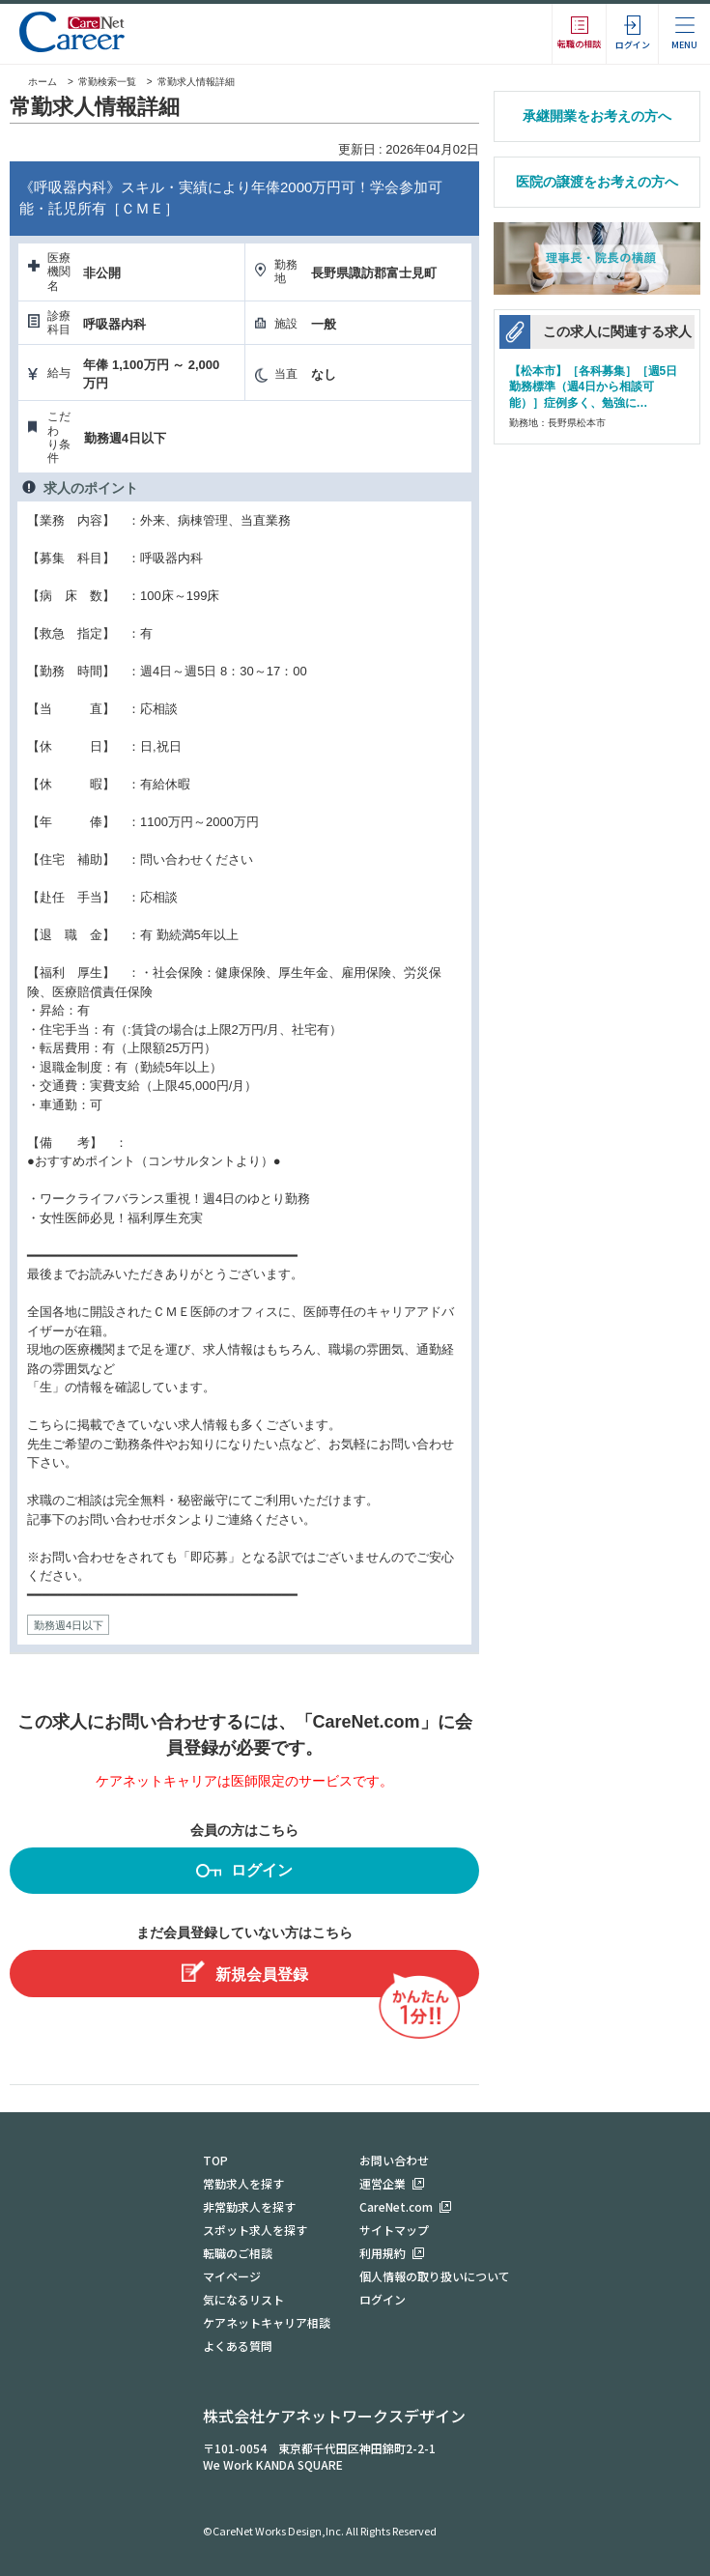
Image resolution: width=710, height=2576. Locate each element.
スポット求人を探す (255, 2229)
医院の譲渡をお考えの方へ (597, 181)
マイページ (232, 2276)
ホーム (33, 81)
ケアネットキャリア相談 (266, 2322)
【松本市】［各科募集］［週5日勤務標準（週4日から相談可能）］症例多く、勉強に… (593, 386)
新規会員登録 (245, 1972)
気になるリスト (243, 2299)
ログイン (244, 1873)
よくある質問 (237, 2345)
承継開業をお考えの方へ (597, 116)
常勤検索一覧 (107, 81)
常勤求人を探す (243, 2183)
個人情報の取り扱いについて (434, 2276)
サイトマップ (394, 2229)
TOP (215, 2160)
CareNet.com (396, 2206)
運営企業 (382, 2183)
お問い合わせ (394, 2160)
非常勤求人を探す (249, 2206)
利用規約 (382, 2253)
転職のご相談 (237, 2253)
